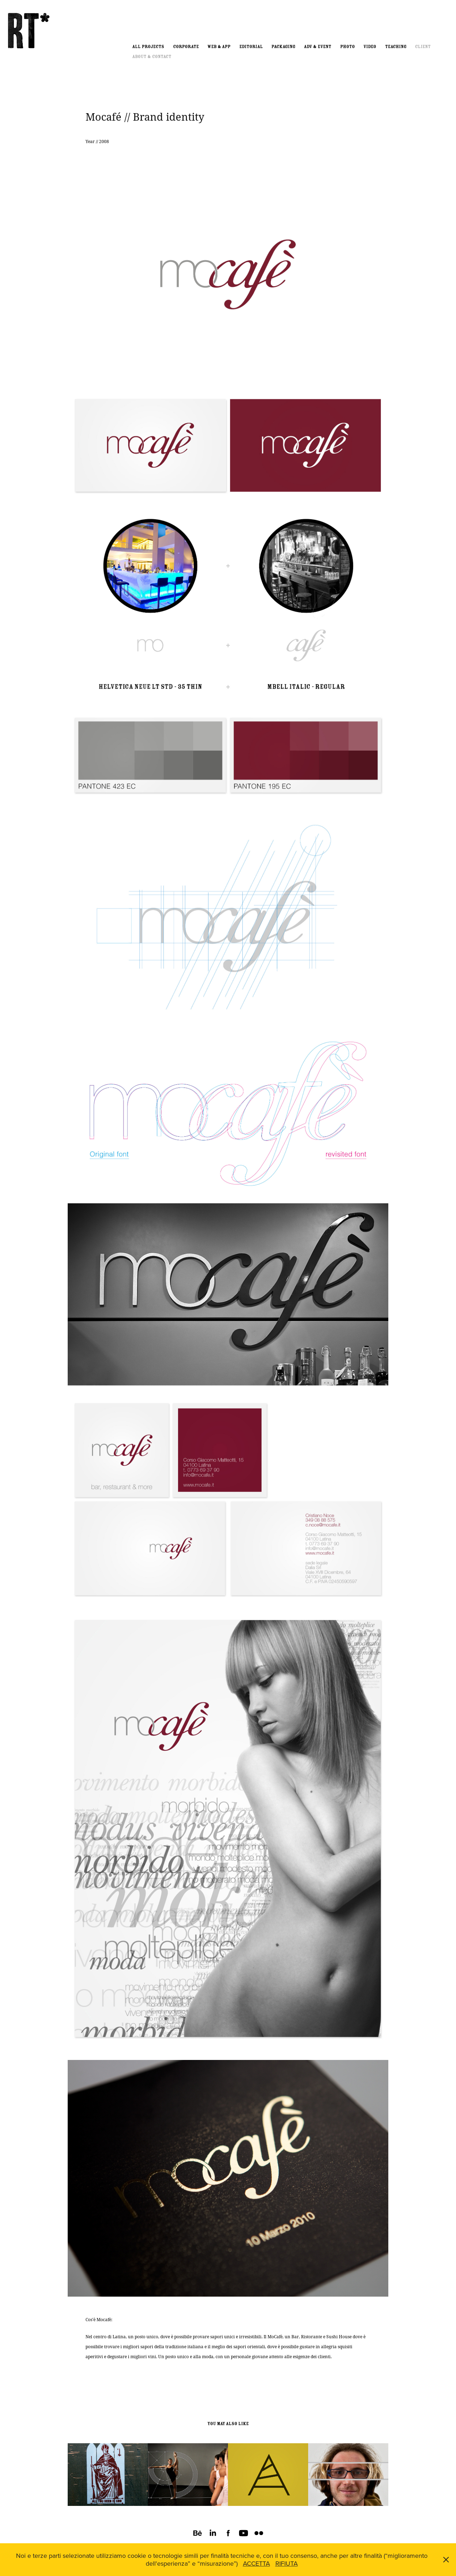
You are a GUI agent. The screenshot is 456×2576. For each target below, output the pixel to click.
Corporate (186, 46)
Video (369, 46)
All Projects (148, 46)
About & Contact (151, 56)
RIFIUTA (286, 2563)
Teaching (395, 46)
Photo (347, 46)
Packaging (283, 46)
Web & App (218, 46)
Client (423, 46)
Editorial (251, 46)
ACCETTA (256, 2563)
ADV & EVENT (317, 46)
